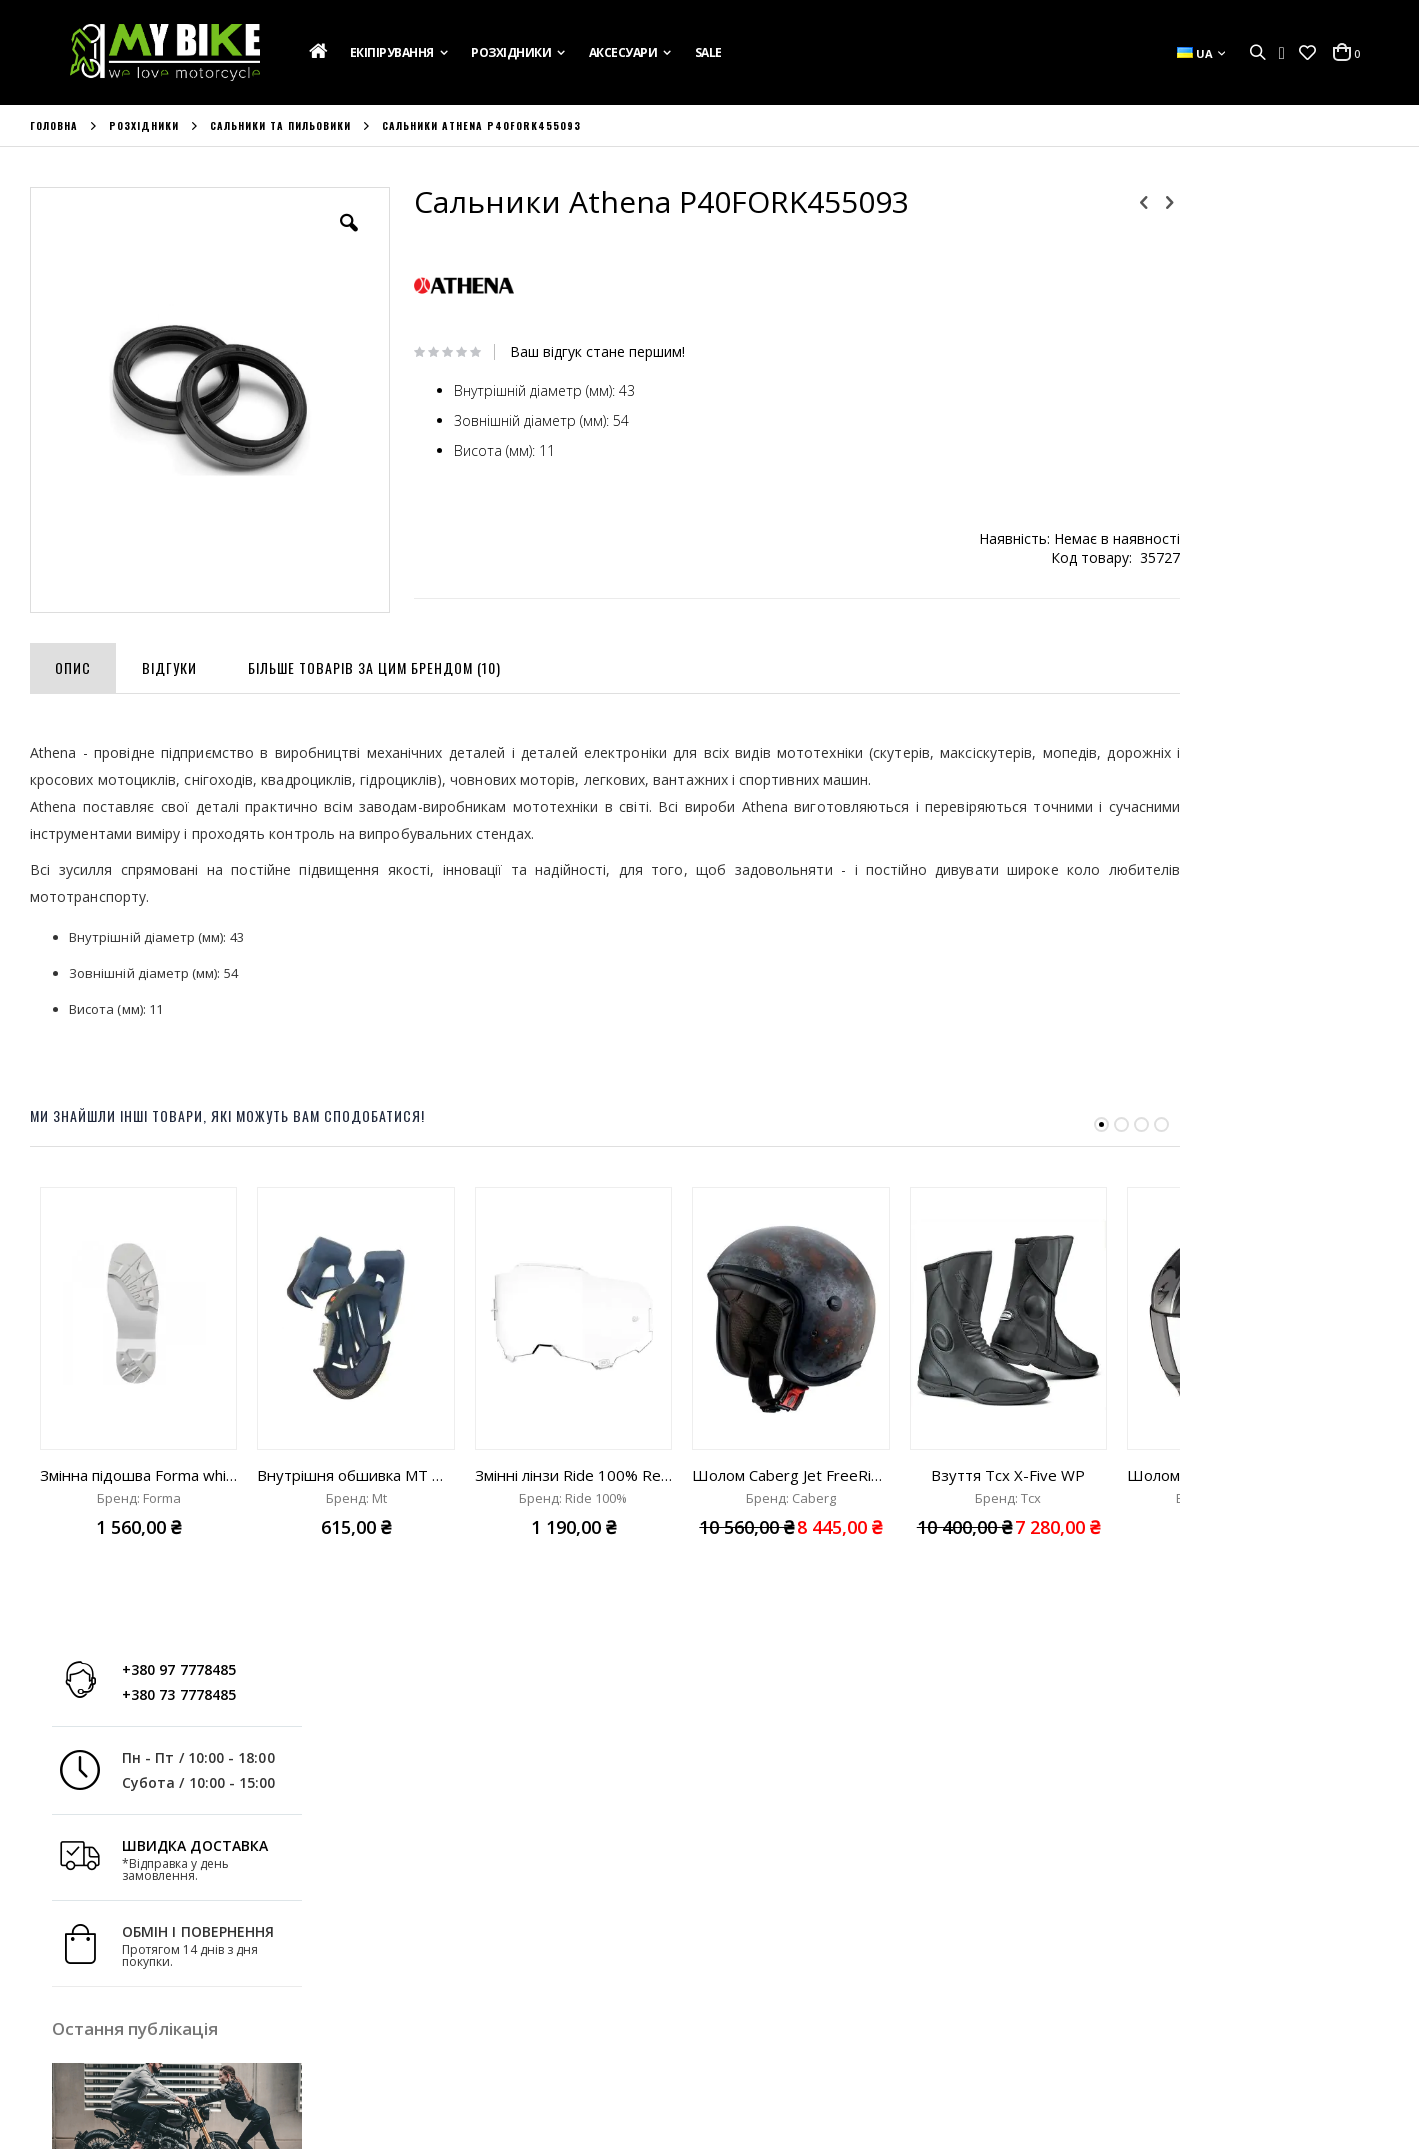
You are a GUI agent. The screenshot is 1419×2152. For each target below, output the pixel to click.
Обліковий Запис (431, 1965)
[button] (1307, 53)
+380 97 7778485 (1266, 217)
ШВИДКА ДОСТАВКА (1282, 393)
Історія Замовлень (435, 1992)
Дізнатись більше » (1328, 799)
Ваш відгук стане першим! (575, 352)
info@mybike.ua (1123, 2040)
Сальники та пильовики (280, 126)
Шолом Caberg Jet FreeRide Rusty (790, 1469)
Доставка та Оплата (95, 1992)
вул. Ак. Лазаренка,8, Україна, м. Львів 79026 (882, 1986)
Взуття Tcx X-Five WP (1008, 1469)
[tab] (73, 658)
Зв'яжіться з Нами (86, 2019)
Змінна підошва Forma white (138, 1469)
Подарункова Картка (98, 1965)
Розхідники (144, 126)
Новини (54, 2046)
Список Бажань (425, 2019)
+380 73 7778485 (1266, 242)
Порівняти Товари (435, 2046)
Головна (54, 126)
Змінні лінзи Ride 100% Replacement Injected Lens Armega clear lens (573, 1469)
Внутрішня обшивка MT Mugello (355, 1469)
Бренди (54, 2073)
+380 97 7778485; (793, 2040)
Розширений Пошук (440, 2073)
